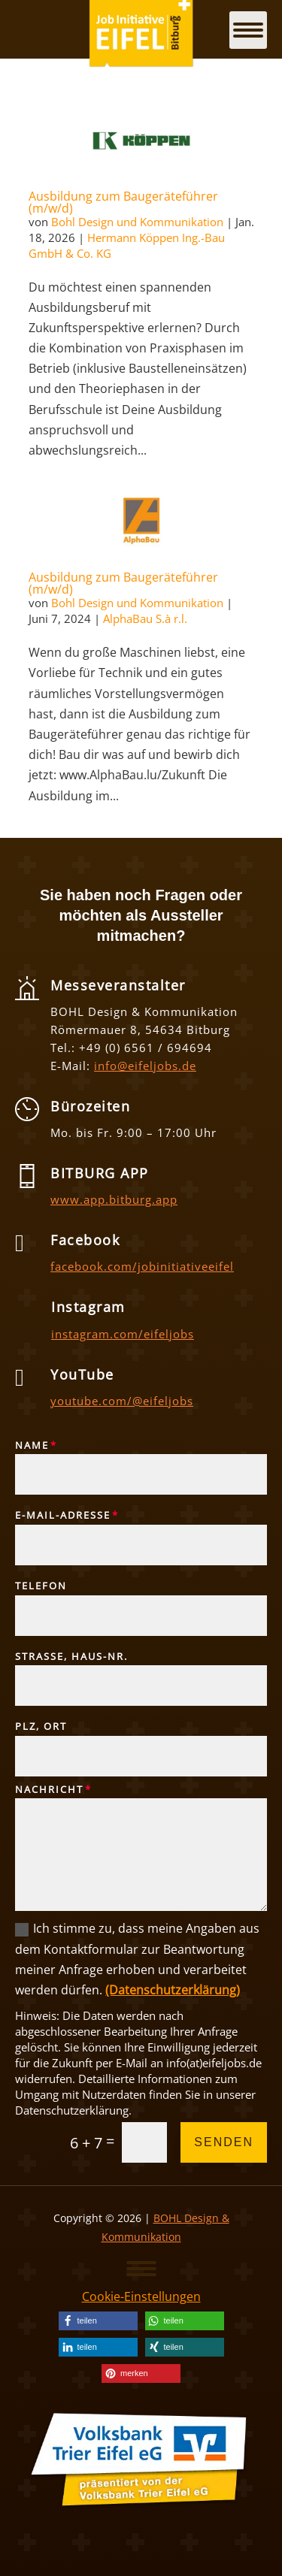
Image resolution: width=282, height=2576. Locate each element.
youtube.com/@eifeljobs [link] (121, 1400)
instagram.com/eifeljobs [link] (122, 1333)
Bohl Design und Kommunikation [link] (137, 221)
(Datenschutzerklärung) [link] (172, 1990)
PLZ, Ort (41, 1727)
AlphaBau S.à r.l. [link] (145, 618)
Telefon (41, 1586)
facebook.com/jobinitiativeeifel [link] (142, 1266)
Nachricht (49, 1790)
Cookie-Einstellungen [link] (141, 2296)
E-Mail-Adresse (63, 1516)
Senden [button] (223, 2142)
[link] (141, 139)
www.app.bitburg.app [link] (113, 1199)
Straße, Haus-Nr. (71, 1657)
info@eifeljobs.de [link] (145, 1065)
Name (32, 1446)
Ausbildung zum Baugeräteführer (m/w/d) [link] (123, 202)
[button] (141, 2268)
